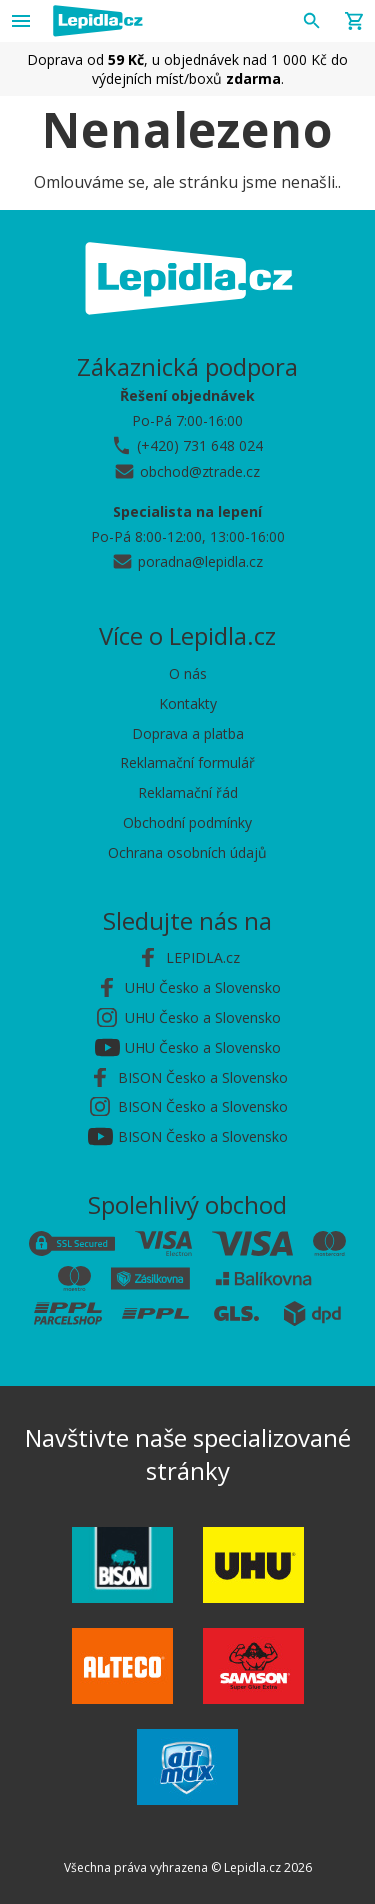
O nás (188, 673)
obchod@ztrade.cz (200, 471)
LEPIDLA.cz (203, 957)
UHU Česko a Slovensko (203, 987)
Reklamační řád (188, 792)
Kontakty (188, 703)
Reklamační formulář (187, 762)
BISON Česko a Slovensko (203, 1077)
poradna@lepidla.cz (200, 561)
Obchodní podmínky (187, 822)
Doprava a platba (188, 733)
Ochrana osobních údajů (187, 852)
